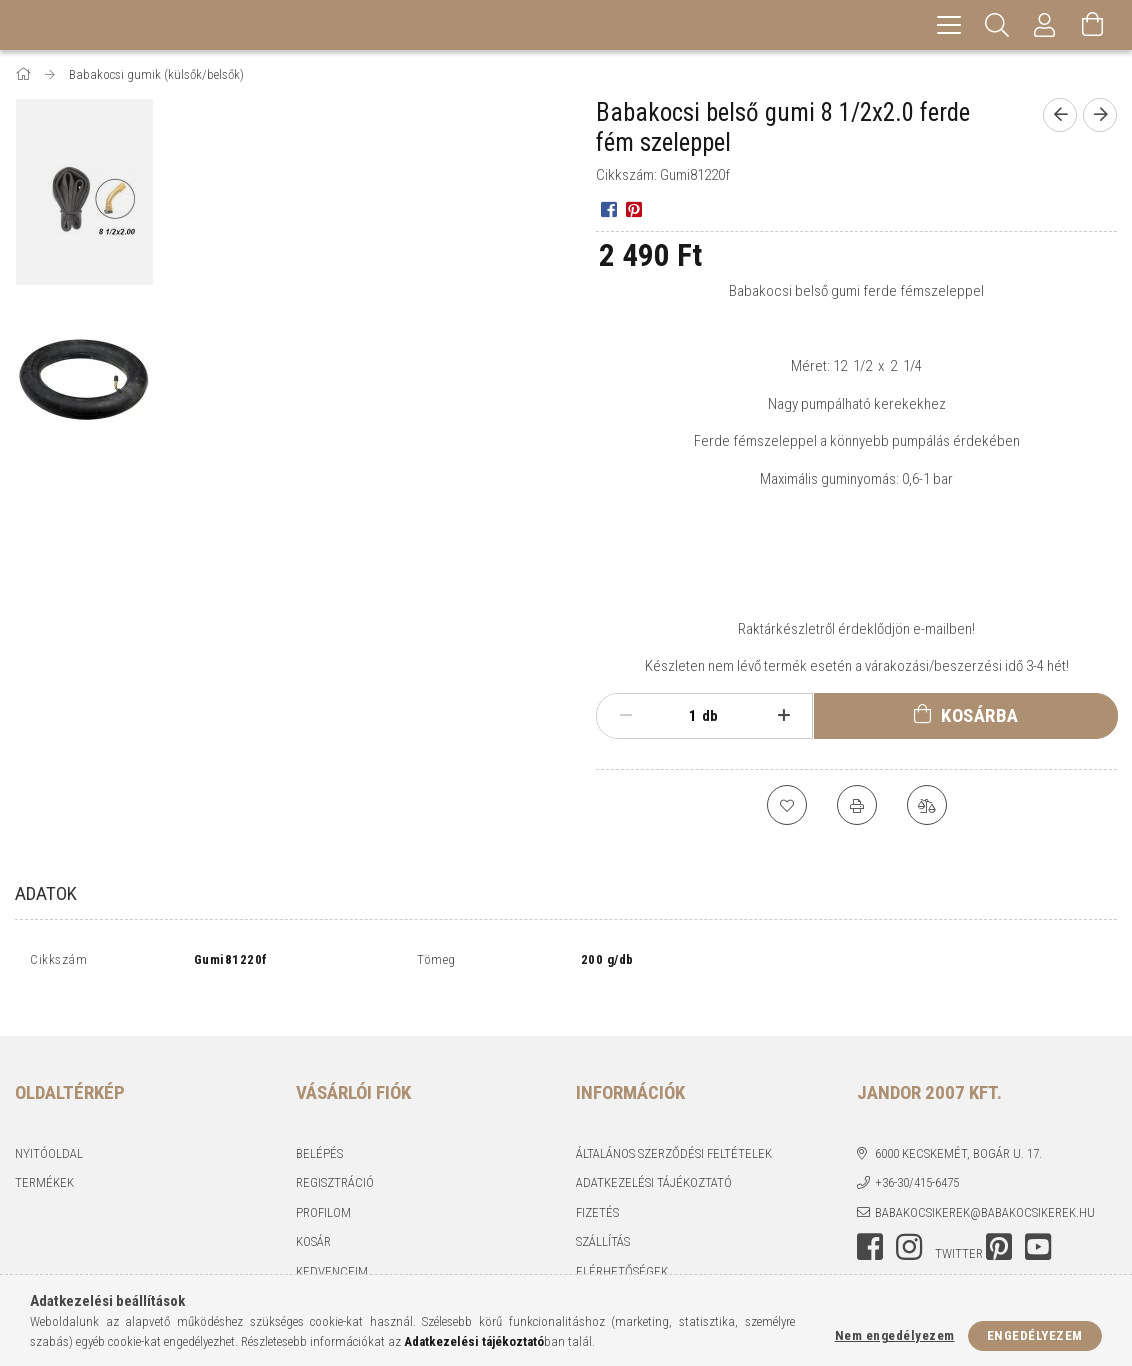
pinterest (999, 1225)
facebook (870, 1225)
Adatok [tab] (46, 893)
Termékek (44, 1160)
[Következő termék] (1100, 115)
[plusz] (783, 716)
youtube (1038, 1225)
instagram (909, 1225)
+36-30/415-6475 (917, 1160)
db (710, 716)
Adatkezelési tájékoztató (654, 1160)
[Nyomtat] (857, 805)
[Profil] (1045, 25)
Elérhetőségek (622, 1249)
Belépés (319, 1131)
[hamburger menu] (949, 25)
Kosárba (980, 715)
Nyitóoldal (49, 1131)
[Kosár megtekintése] (1093, 25)
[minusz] (625, 716)
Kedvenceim (332, 1249)
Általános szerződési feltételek (674, 1131)
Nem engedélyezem (895, 1335)
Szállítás (603, 1219)
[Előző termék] (1060, 115)
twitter (959, 1231)
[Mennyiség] (682, 716)
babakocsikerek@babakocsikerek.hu (985, 1190)
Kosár (313, 1219)
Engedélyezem (1035, 1335)
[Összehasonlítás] (927, 805)
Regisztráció (335, 1160)
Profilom (323, 1190)
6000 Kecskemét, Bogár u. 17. (958, 1131)
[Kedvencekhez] (787, 805)
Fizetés (597, 1190)
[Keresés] (997, 25)
